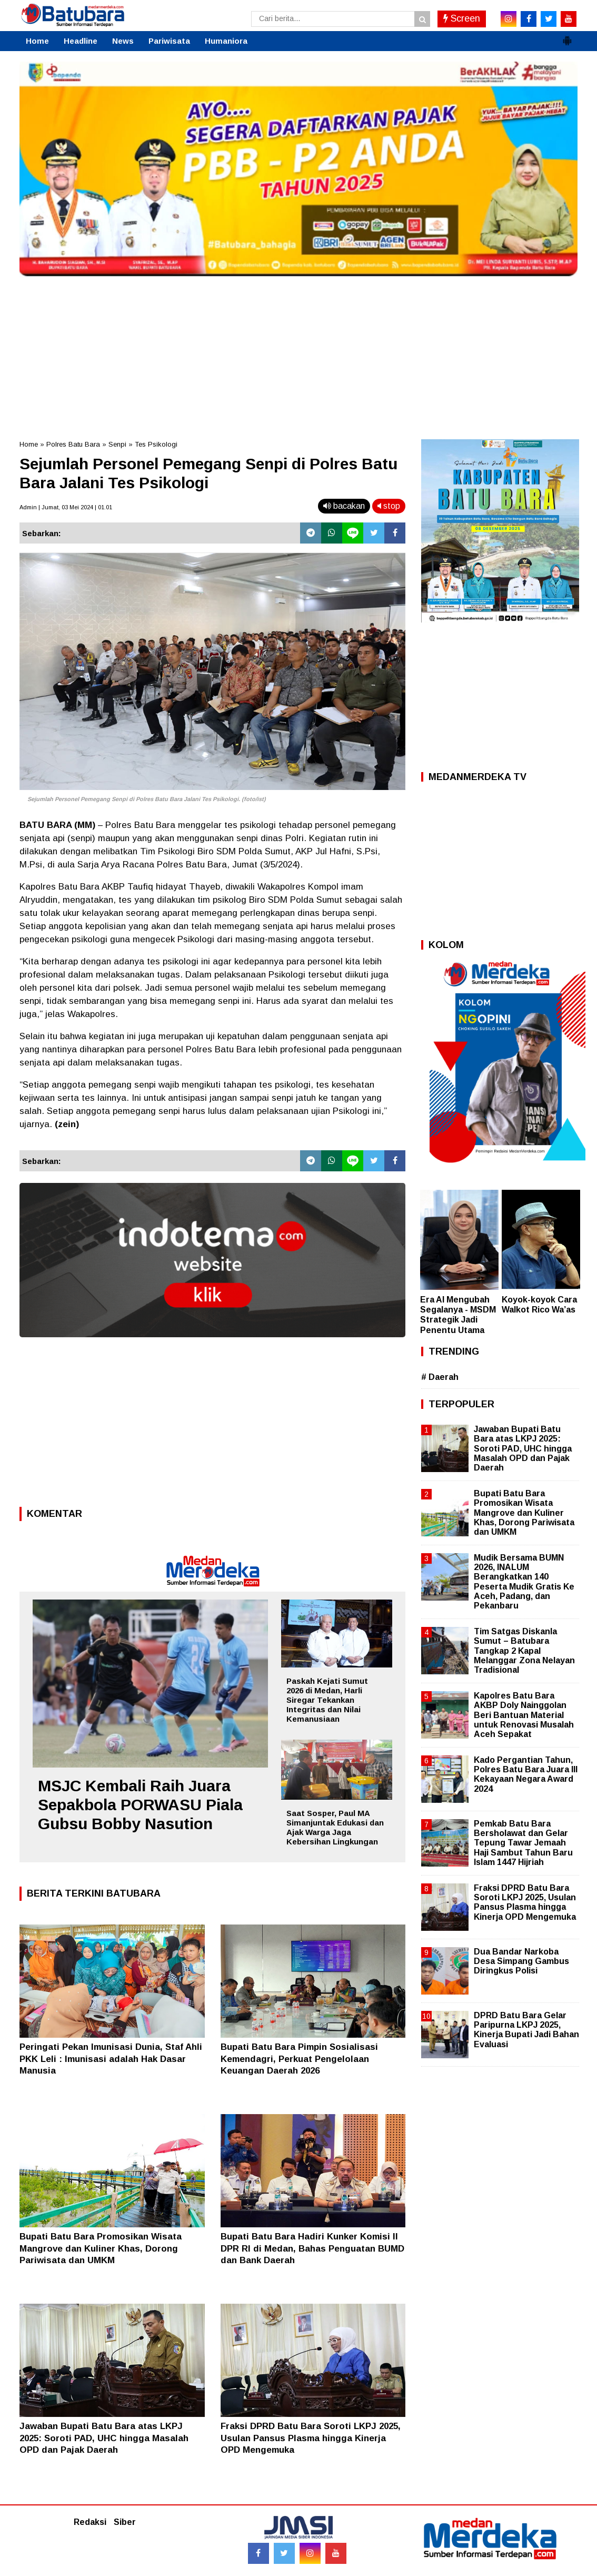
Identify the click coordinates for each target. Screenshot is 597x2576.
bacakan (344, 505)
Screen (461, 18)
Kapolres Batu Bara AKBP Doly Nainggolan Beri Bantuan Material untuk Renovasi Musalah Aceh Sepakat (524, 1715)
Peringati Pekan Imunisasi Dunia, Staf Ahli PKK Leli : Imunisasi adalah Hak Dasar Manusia (110, 2058)
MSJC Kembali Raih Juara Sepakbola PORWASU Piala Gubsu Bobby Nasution (140, 1804)
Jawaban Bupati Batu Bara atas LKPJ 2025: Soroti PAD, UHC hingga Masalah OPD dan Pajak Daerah (103, 2437)
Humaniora (226, 40)
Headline (80, 40)
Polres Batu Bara (73, 444)
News (123, 40)
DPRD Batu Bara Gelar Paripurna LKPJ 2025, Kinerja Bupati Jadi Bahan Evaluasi (526, 2030)
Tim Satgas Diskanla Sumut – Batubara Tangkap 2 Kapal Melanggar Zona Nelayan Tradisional (524, 1650)
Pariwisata (169, 40)
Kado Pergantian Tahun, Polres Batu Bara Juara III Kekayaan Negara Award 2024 (526, 1774)
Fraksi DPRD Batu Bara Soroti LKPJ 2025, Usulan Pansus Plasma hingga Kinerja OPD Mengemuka (311, 2437)
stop (388, 505)
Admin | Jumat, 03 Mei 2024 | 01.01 (65, 507)
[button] (567, 36)
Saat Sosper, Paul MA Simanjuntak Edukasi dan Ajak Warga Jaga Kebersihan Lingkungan (335, 1827)
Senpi (117, 444)
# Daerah (440, 1377)
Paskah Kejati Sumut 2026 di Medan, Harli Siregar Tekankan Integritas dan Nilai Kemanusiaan (327, 1699)
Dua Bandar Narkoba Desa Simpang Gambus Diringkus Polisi (521, 1961)
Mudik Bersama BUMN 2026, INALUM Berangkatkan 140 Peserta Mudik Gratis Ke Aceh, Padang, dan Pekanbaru (524, 1581)
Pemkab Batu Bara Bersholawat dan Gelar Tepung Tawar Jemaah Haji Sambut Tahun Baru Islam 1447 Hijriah (523, 1843)
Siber (125, 2522)
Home (37, 40)
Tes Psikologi (156, 444)
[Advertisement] (298, 355)
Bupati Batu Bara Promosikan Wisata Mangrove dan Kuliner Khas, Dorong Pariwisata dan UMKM (100, 2248)
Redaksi (90, 2522)
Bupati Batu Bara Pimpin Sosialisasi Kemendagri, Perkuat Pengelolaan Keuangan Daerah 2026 (299, 2058)
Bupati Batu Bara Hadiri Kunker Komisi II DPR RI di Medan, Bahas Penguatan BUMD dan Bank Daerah (312, 2248)
